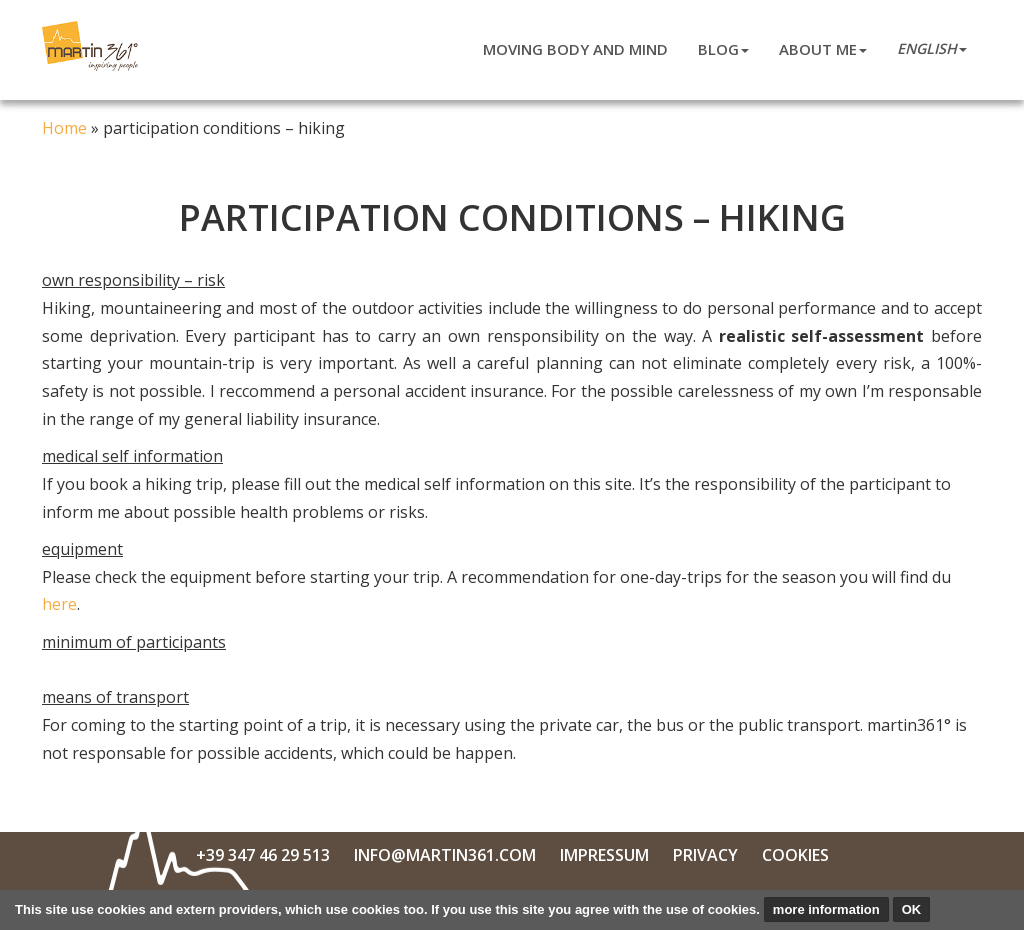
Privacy (705, 855)
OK (912, 909)
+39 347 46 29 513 (263, 855)
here (59, 604)
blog (723, 49)
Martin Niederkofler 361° (93, 46)
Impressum (604, 855)
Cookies (795, 855)
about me (823, 49)
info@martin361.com (445, 855)
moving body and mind (575, 49)
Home (64, 128)
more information (826, 909)
